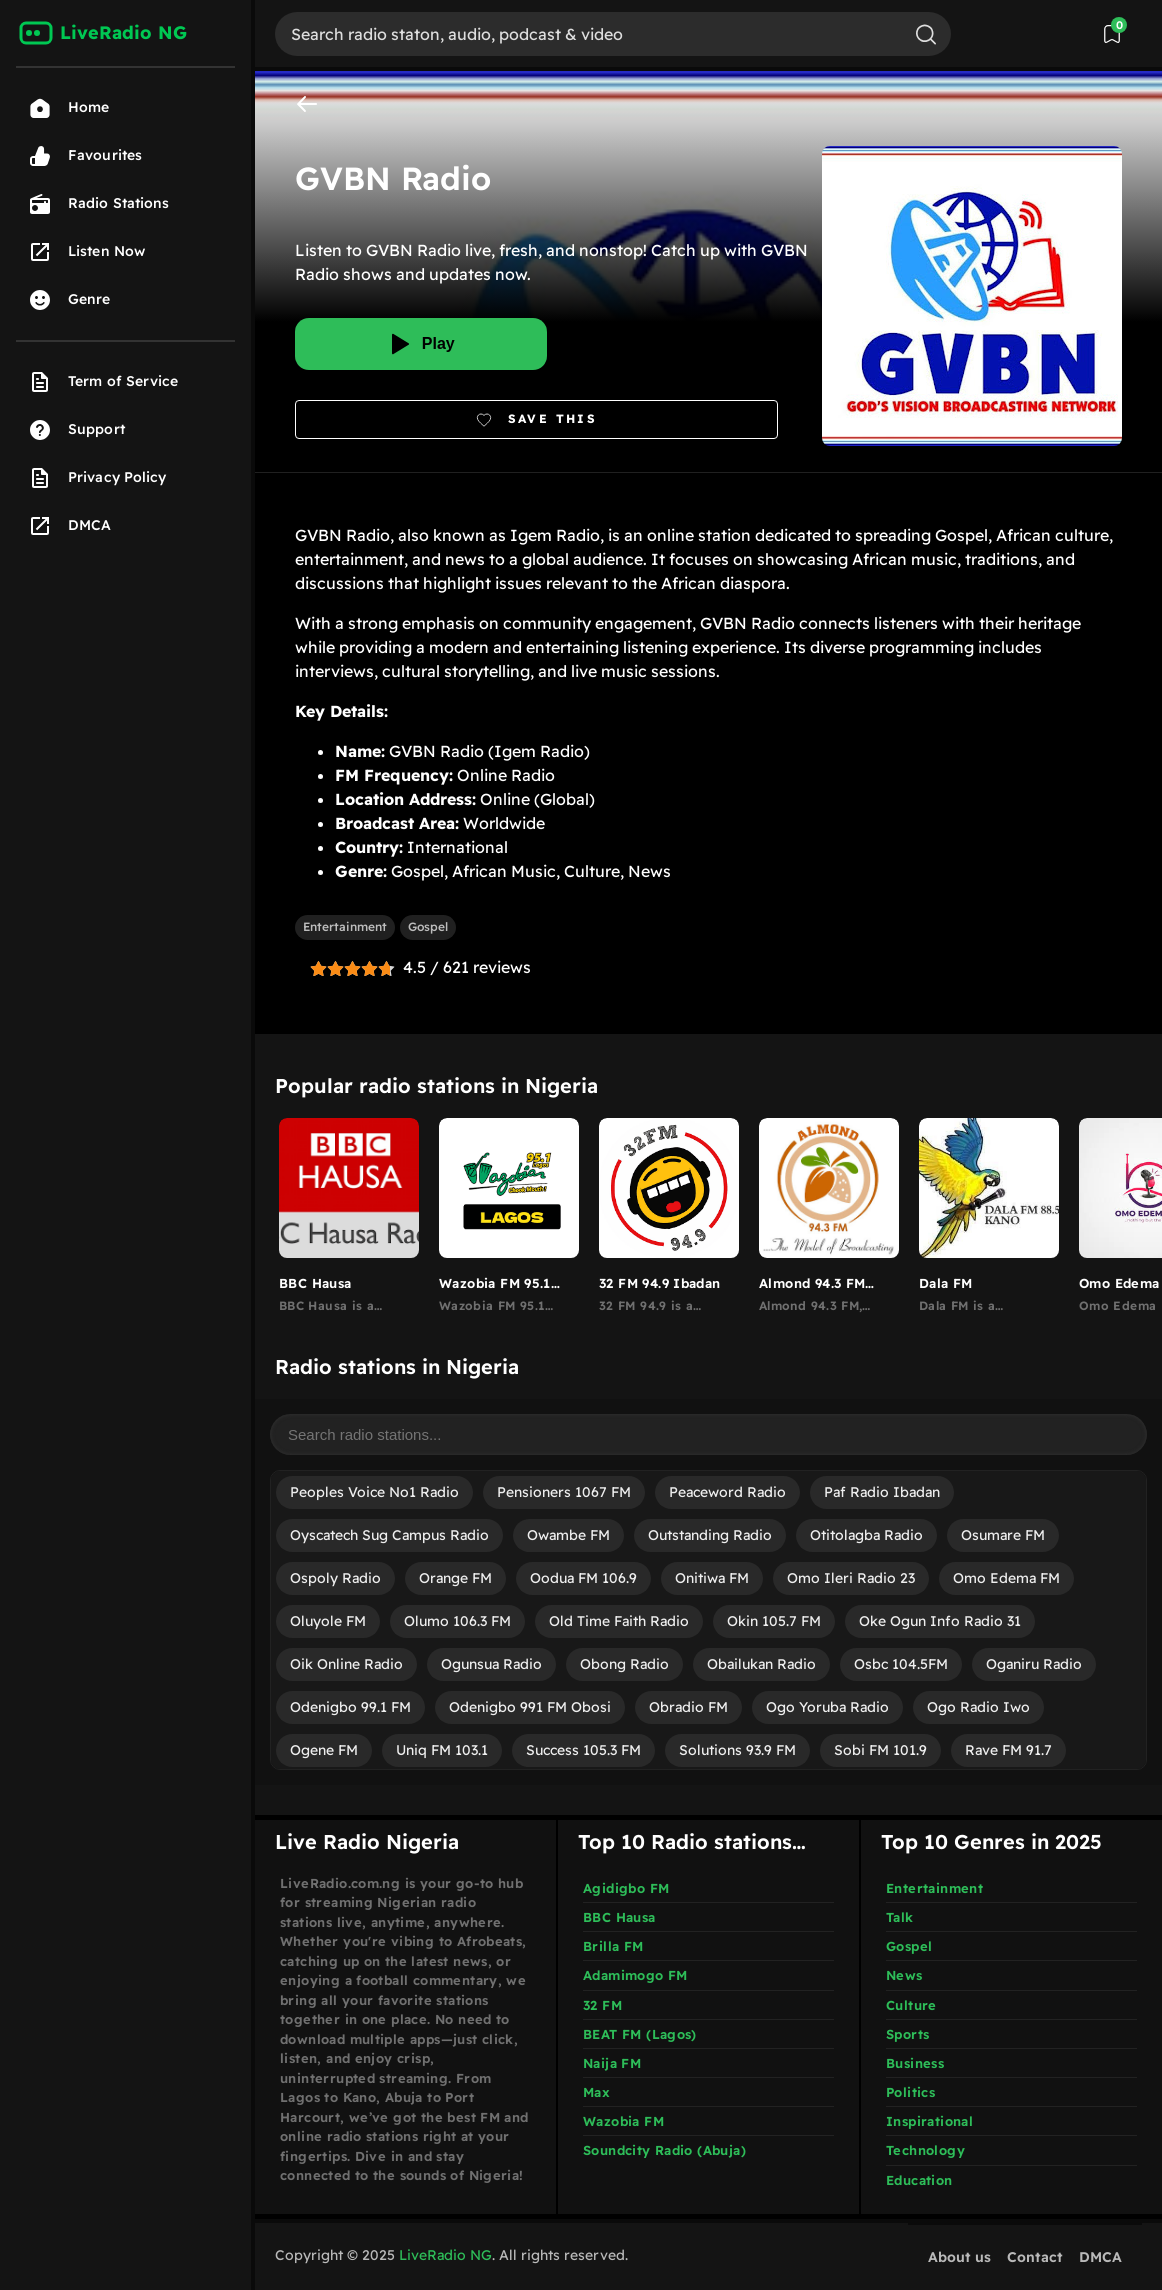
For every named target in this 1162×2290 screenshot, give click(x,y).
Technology (925, 2150)
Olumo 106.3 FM (457, 1621)
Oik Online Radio (346, 1664)
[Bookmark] (536, 419)
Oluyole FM (328, 1621)
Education (919, 2180)
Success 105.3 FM (583, 1750)
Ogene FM (324, 1750)
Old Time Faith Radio (619, 1621)
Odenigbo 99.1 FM (350, 1707)
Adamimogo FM (635, 1975)
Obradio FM (688, 1707)
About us (959, 2257)
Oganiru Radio (1034, 1664)
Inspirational (929, 2121)
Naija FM (612, 2063)
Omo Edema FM (1006, 1578)
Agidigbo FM (626, 1888)
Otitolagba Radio (866, 1535)
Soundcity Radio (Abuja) (664, 2150)
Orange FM (455, 1578)
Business (915, 2063)
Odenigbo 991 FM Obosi (530, 1707)
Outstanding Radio (710, 1535)
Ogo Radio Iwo (978, 1707)
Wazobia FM (623, 2121)
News (904, 1975)
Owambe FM (568, 1535)
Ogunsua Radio (491, 1664)
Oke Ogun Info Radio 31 (940, 1621)
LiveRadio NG (445, 2255)
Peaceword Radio (727, 1492)
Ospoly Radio (335, 1578)
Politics (910, 2092)
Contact (1035, 2257)
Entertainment (345, 926)
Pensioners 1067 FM (564, 1492)
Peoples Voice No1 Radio (374, 1492)
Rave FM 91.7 (1008, 1750)
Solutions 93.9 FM (737, 1750)
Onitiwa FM (712, 1578)
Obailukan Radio (761, 1664)
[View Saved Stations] (1112, 34)
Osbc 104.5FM (901, 1664)
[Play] (421, 344)
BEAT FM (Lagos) (640, 2034)
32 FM (602, 2005)
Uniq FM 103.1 (442, 1750)
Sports (907, 2034)
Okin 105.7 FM (774, 1621)
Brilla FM (613, 1946)
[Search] (588, 34)
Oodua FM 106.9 (583, 1578)
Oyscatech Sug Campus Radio (389, 1535)
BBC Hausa (619, 1917)
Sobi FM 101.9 (880, 1750)
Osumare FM (1003, 1535)
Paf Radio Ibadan (882, 1492)
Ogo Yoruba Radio (827, 1707)
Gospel (428, 926)
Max (596, 2092)
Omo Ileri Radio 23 (851, 1578)
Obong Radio (624, 1664)
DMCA (1100, 2257)
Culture (911, 2005)
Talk (900, 1917)
